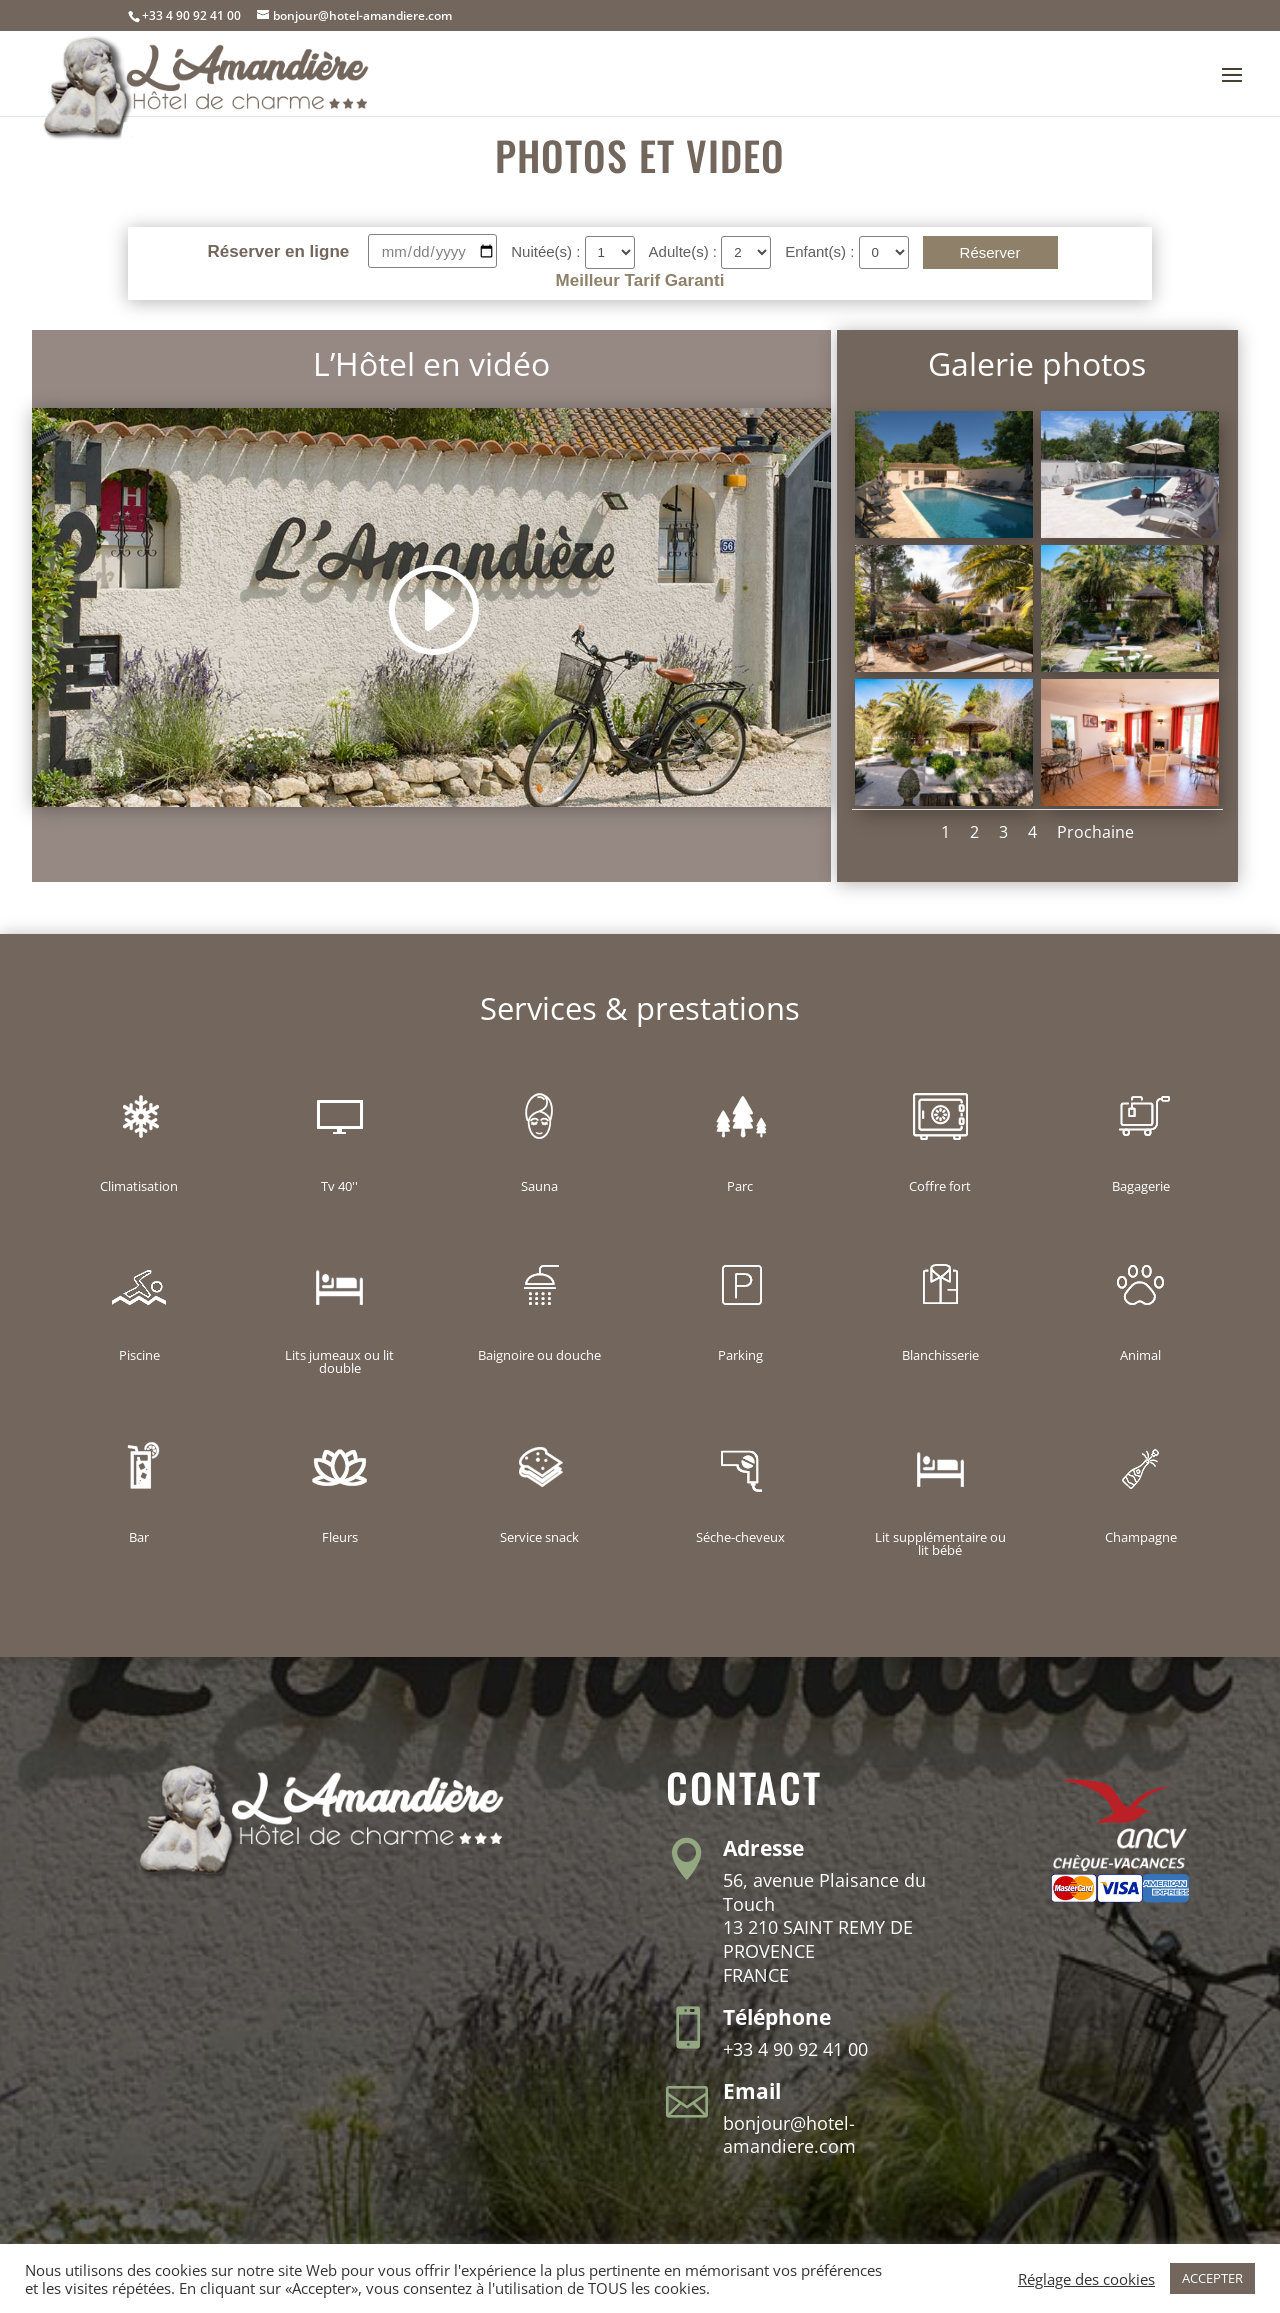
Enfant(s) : (821, 251)
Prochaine (1095, 832)
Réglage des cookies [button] (1086, 2279)
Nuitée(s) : (547, 251)
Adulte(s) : (685, 251)
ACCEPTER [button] (1212, 2278)
